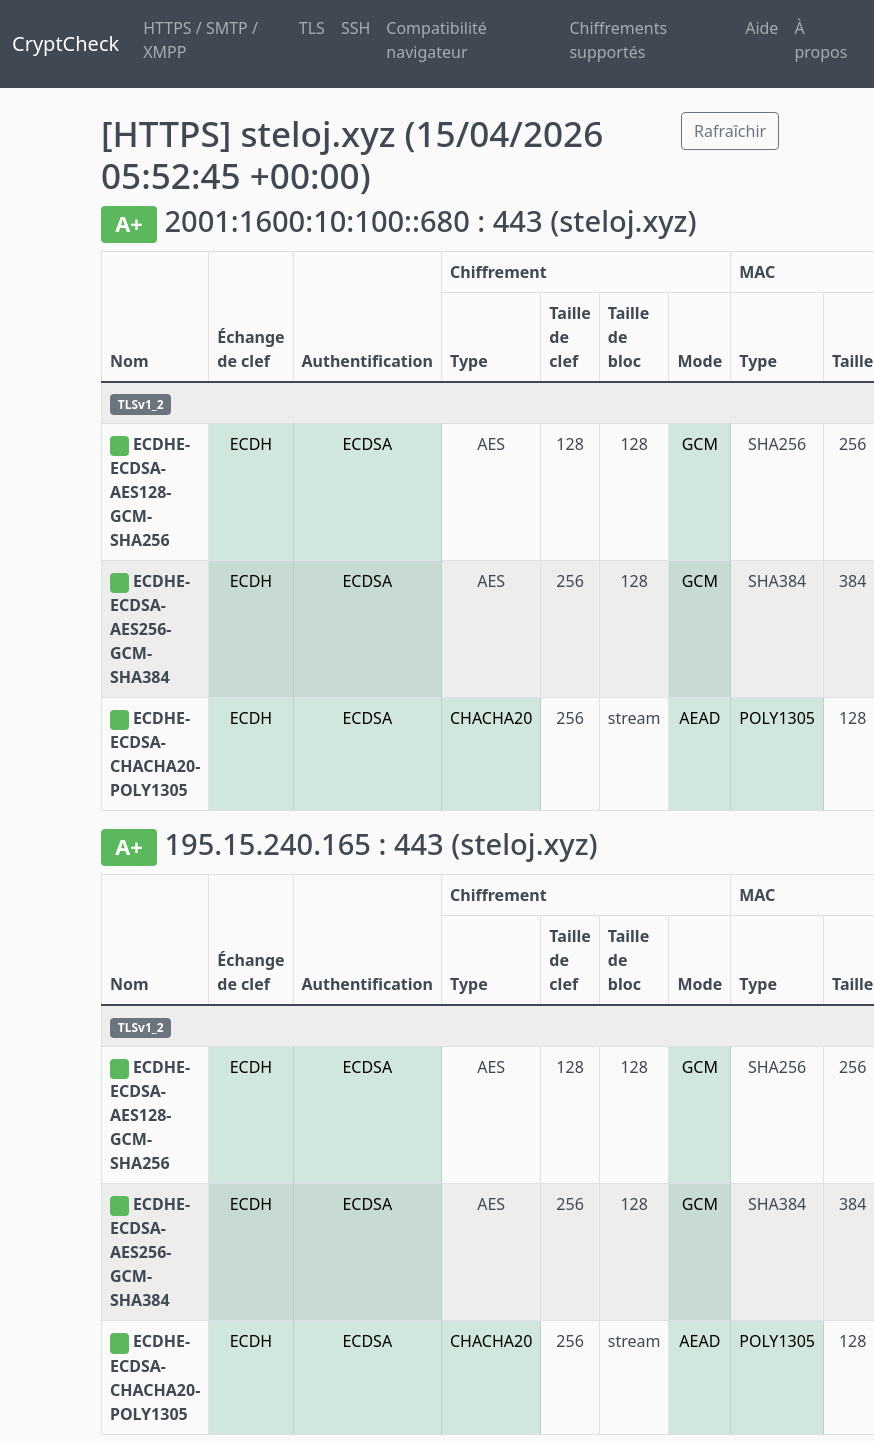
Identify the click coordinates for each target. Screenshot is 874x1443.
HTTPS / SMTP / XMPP (200, 40)
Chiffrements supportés (618, 40)
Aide (761, 28)
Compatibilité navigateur (436, 40)
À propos (820, 40)
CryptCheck (65, 43)
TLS (312, 28)
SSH (355, 28)
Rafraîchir (730, 131)
